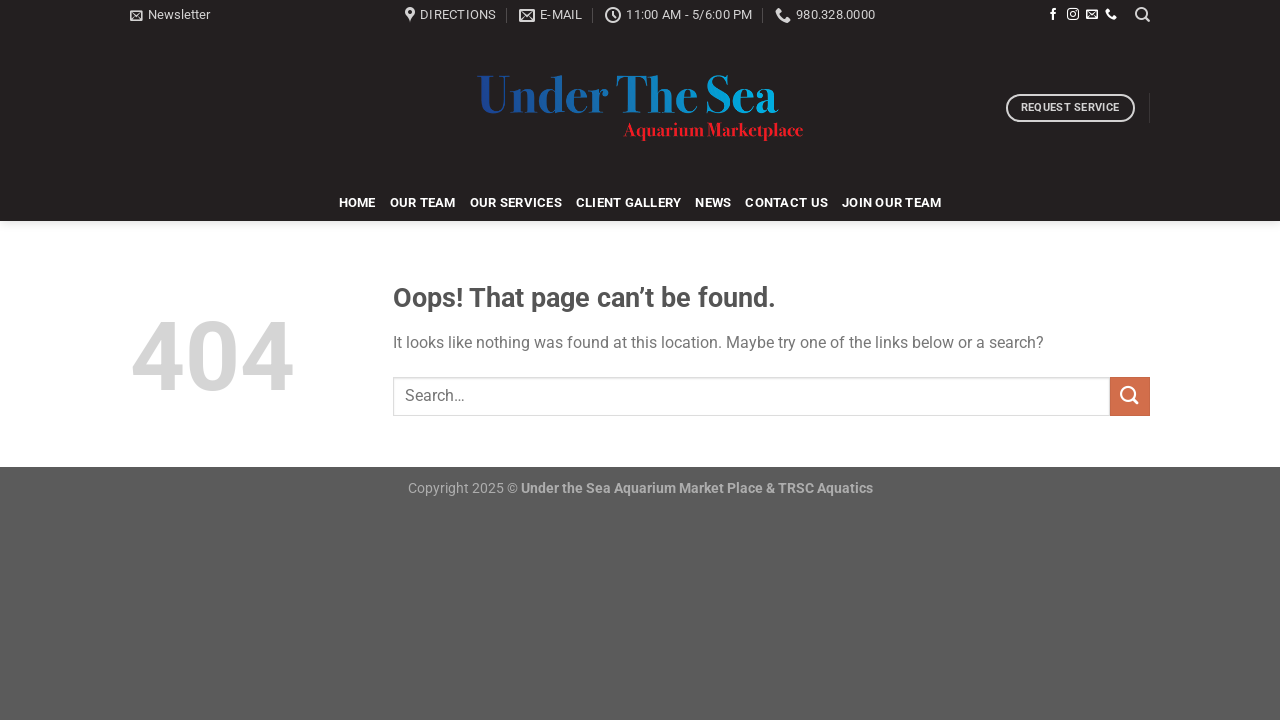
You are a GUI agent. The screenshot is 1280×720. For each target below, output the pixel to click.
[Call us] (1111, 15)
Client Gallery (629, 202)
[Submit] (1130, 396)
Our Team (423, 202)
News (713, 202)
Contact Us (786, 202)
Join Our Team (891, 202)
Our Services (516, 202)
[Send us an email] (1092, 15)
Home (357, 202)
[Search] (1142, 15)
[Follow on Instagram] (1073, 15)
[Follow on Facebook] (1053, 15)
